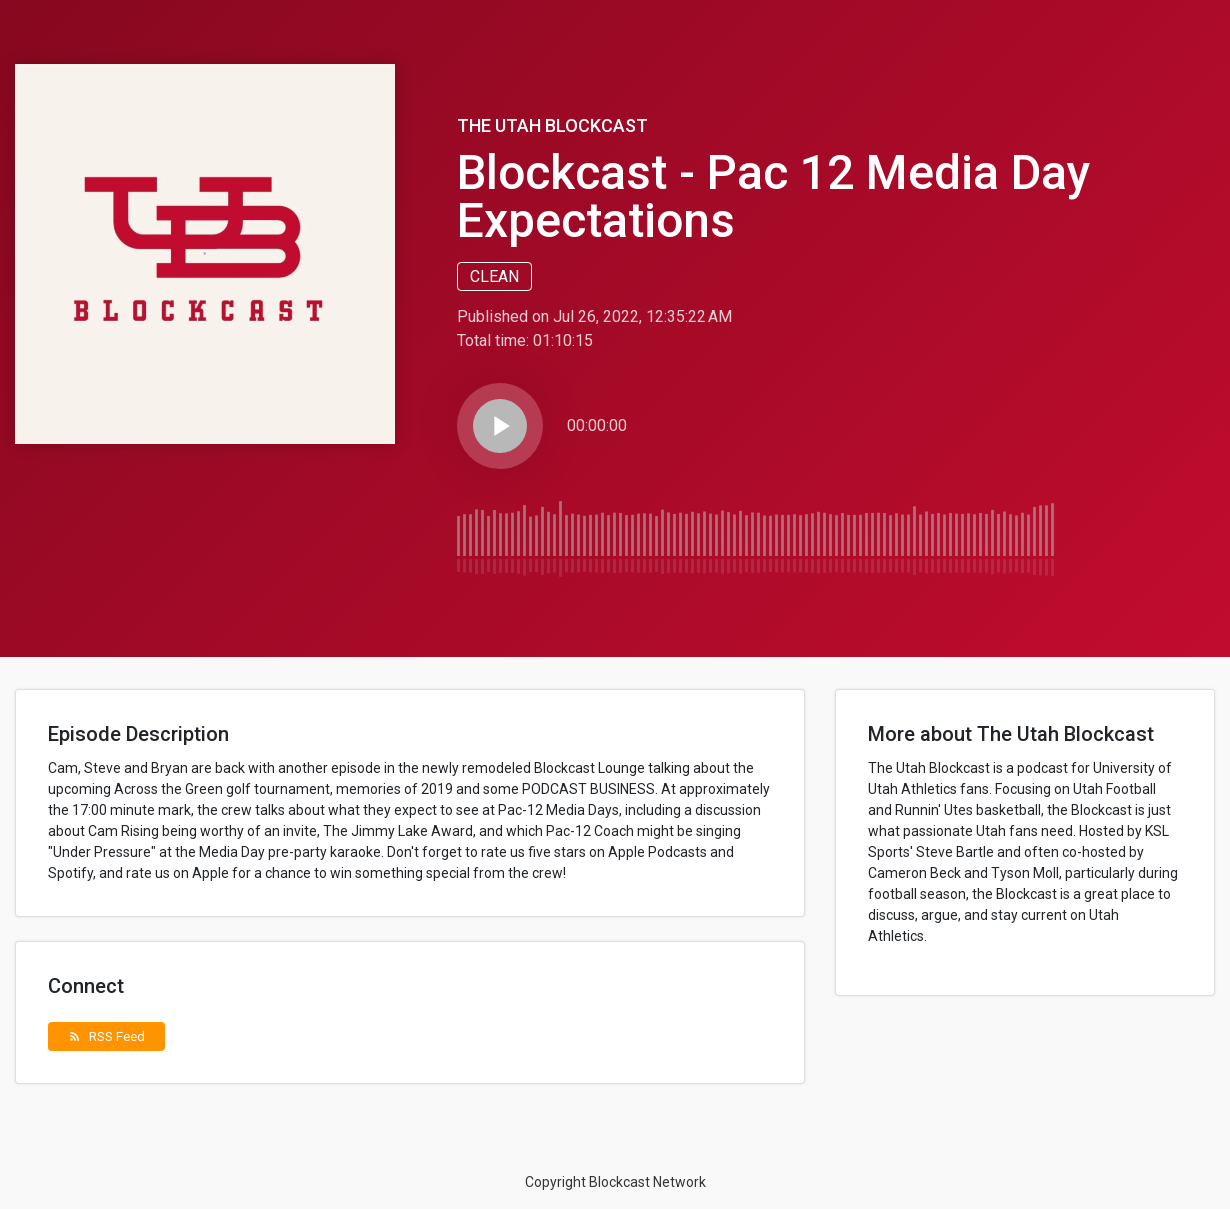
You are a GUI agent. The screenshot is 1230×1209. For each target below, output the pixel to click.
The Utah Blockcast (552, 125)
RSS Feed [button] (106, 1036)
